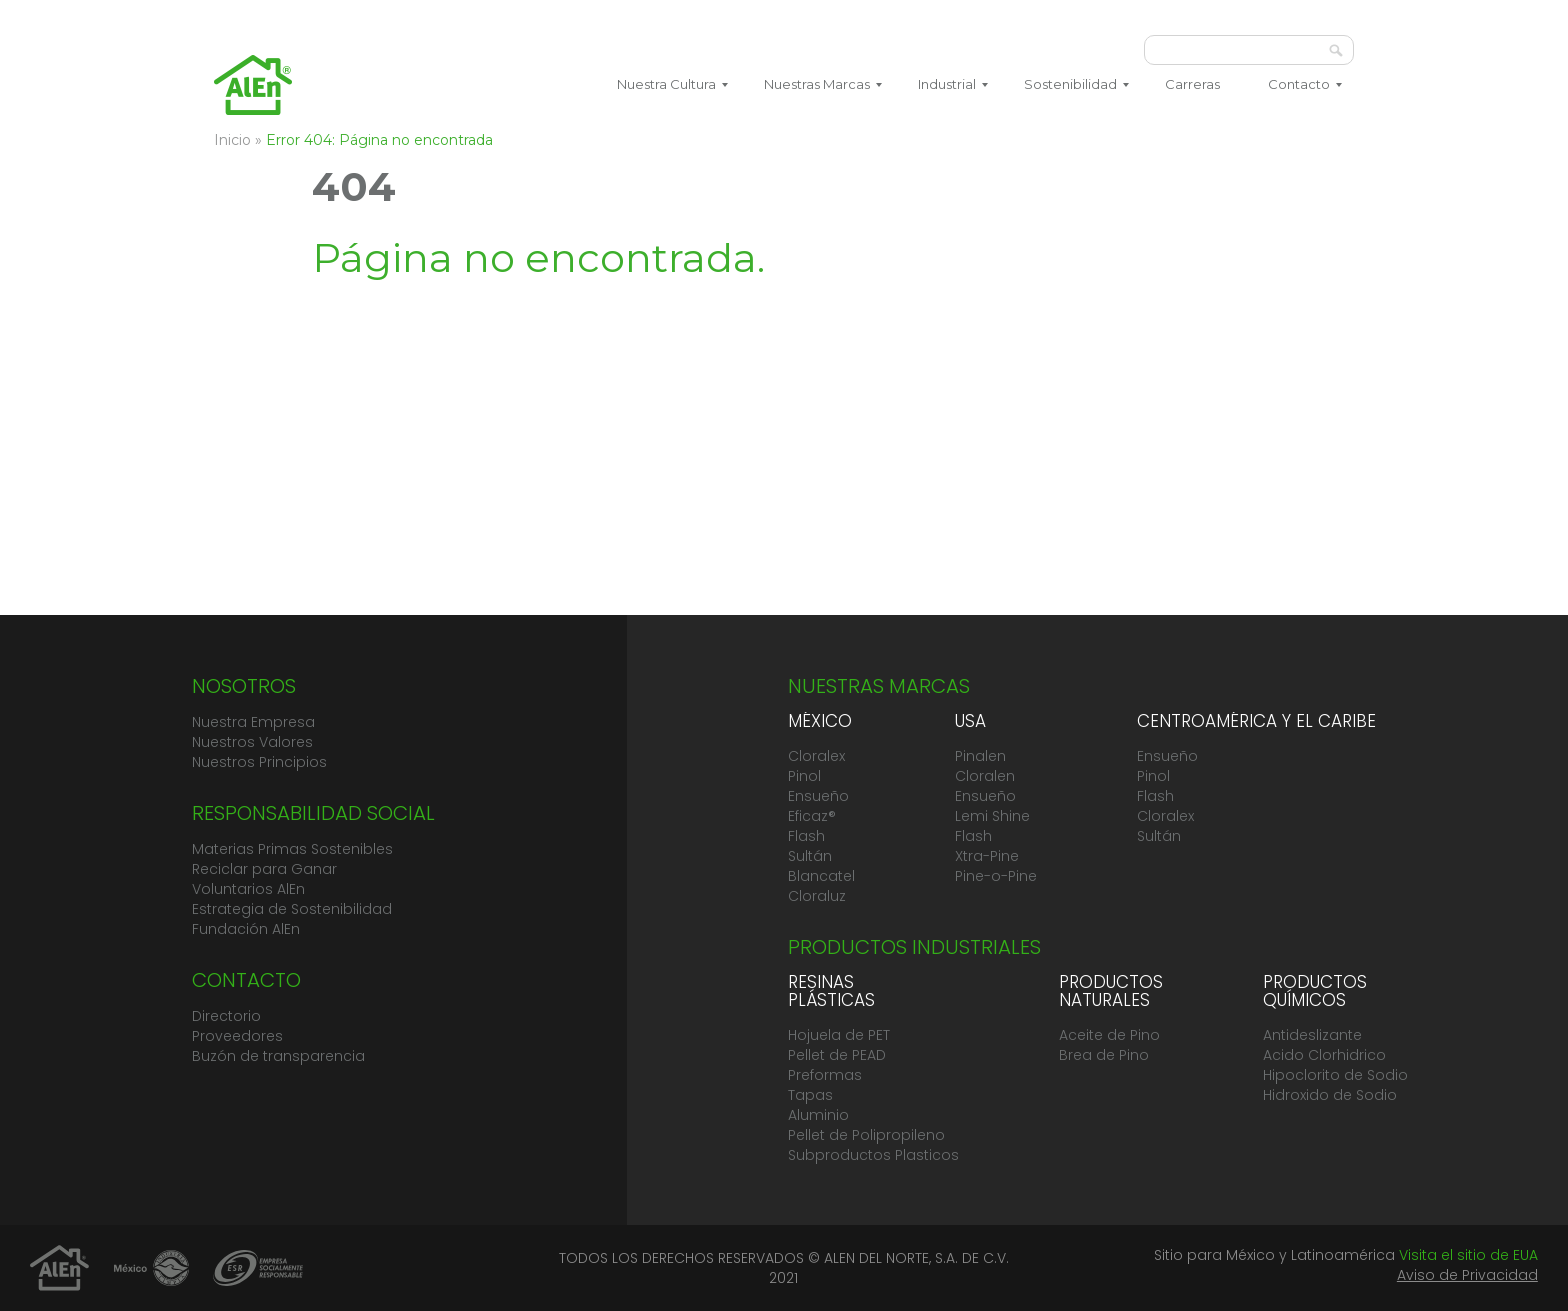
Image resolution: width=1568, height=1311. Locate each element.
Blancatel (821, 876)
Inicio (232, 140)
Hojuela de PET (839, 1035)
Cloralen (985, 776)
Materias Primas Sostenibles (292, 849)
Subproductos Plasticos (873, 1155)
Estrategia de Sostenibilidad (292, 909)
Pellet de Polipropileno (866, 1135)
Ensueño (818, 796)
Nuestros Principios (259, 762)
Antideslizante (1312, 1035)
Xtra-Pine (987, 856)
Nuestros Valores (252, 742)
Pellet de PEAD (837, 1055)
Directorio (226, 1016)
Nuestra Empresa (253, 722)
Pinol (804, 776)
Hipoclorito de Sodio (1335, 1075)
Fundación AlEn (246, 929)
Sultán (810, 856)
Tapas (810, 1095)
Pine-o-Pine (996, 876)
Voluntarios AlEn (248, 889)
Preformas (825, 1075)
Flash (806, 836)
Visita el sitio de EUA (1468, 1255)
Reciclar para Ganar (264, 869)
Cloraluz (817, 896)
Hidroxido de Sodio (1330, 1095)
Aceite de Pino (1109, 1035)
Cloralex (816, 756)
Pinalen (980, 756)
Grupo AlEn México (253, 85)
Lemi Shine (992, 816)
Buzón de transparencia (278, 1056)
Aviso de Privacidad (1467, 1275)
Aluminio (818, 1115)
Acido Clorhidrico (1324, 1055)
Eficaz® (812, 816)
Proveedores (237, 1036)
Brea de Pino (1104, 1055)
